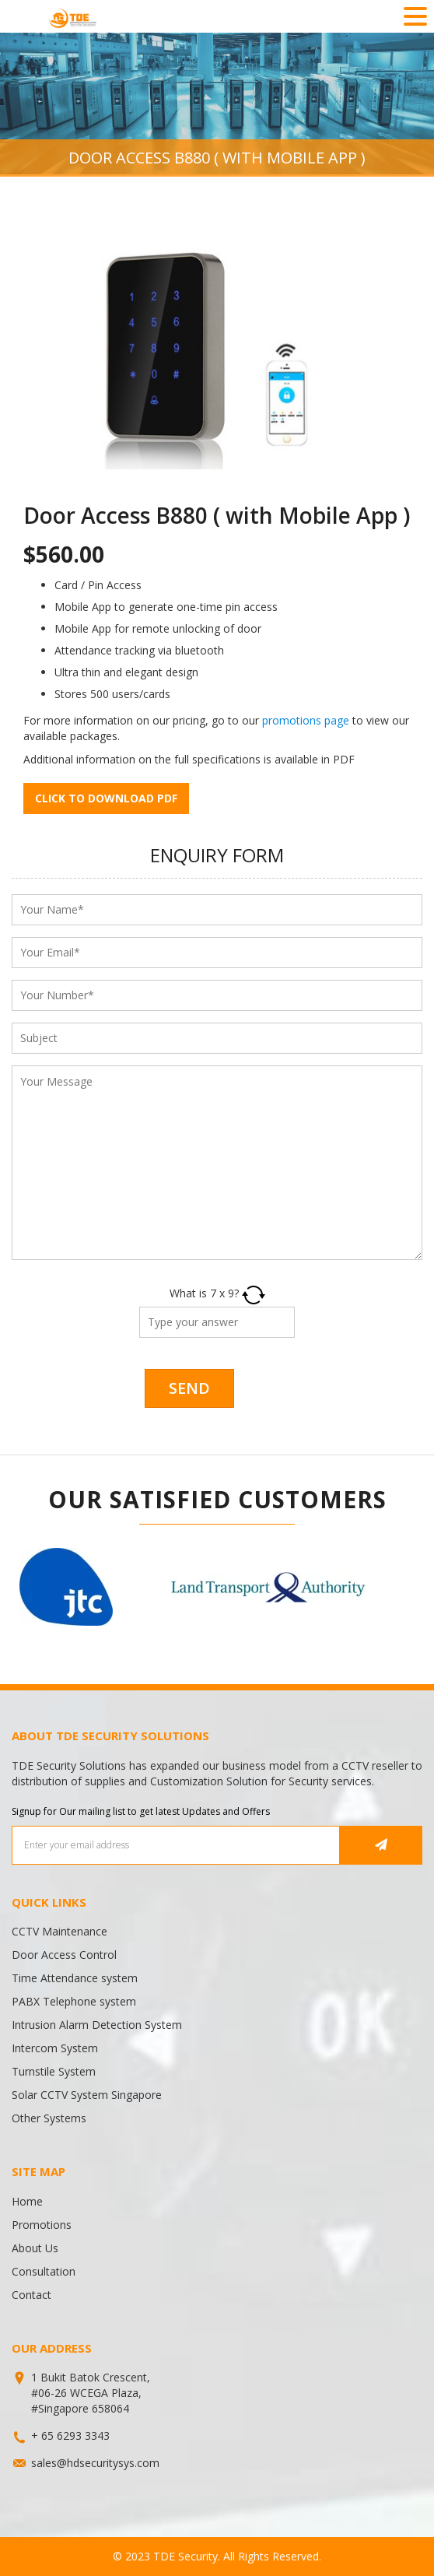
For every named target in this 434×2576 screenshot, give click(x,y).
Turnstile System (54, 2071)
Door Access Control (64, 1954)
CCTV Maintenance (59, 1931)
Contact (31, 2294)
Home (27, 2201)
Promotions (42, 2224)
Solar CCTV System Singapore (87, 2094)
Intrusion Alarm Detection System (97, 2024)
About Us (35, 2248)
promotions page (305, 720)
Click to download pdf (106, 798)
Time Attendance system (75, 1978)
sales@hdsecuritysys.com (95, 2462)
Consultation (43, 2271)
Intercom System (55, 2048)
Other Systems (49, 2118)
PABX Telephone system (74, 2001)
